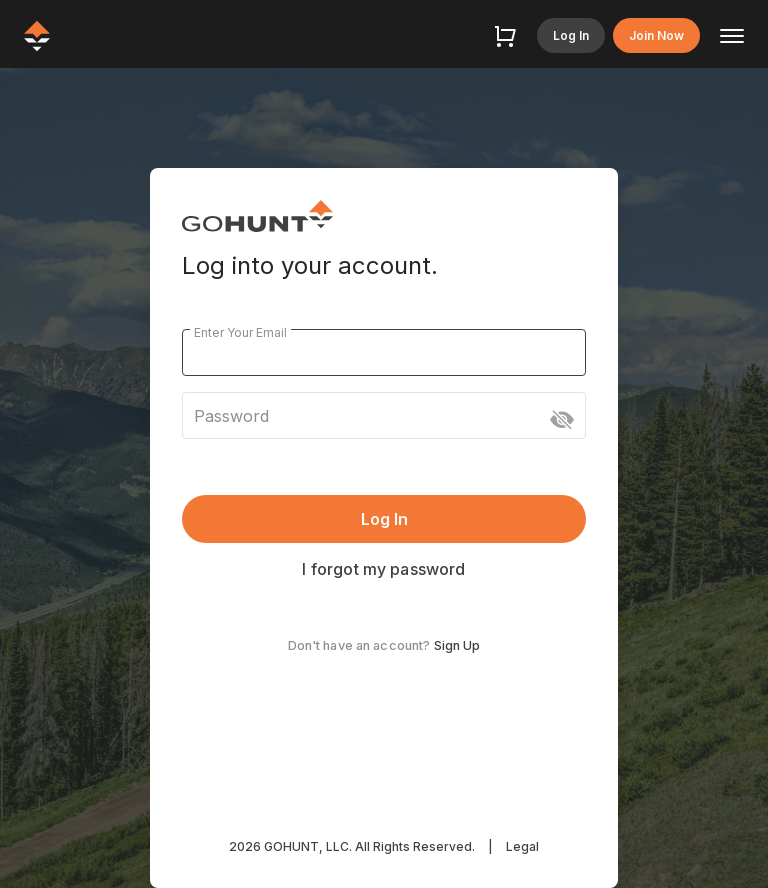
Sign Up (457, 645)
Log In (571, 35)
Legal (522, 846)
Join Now (656, 35)
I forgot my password (383, 569)
